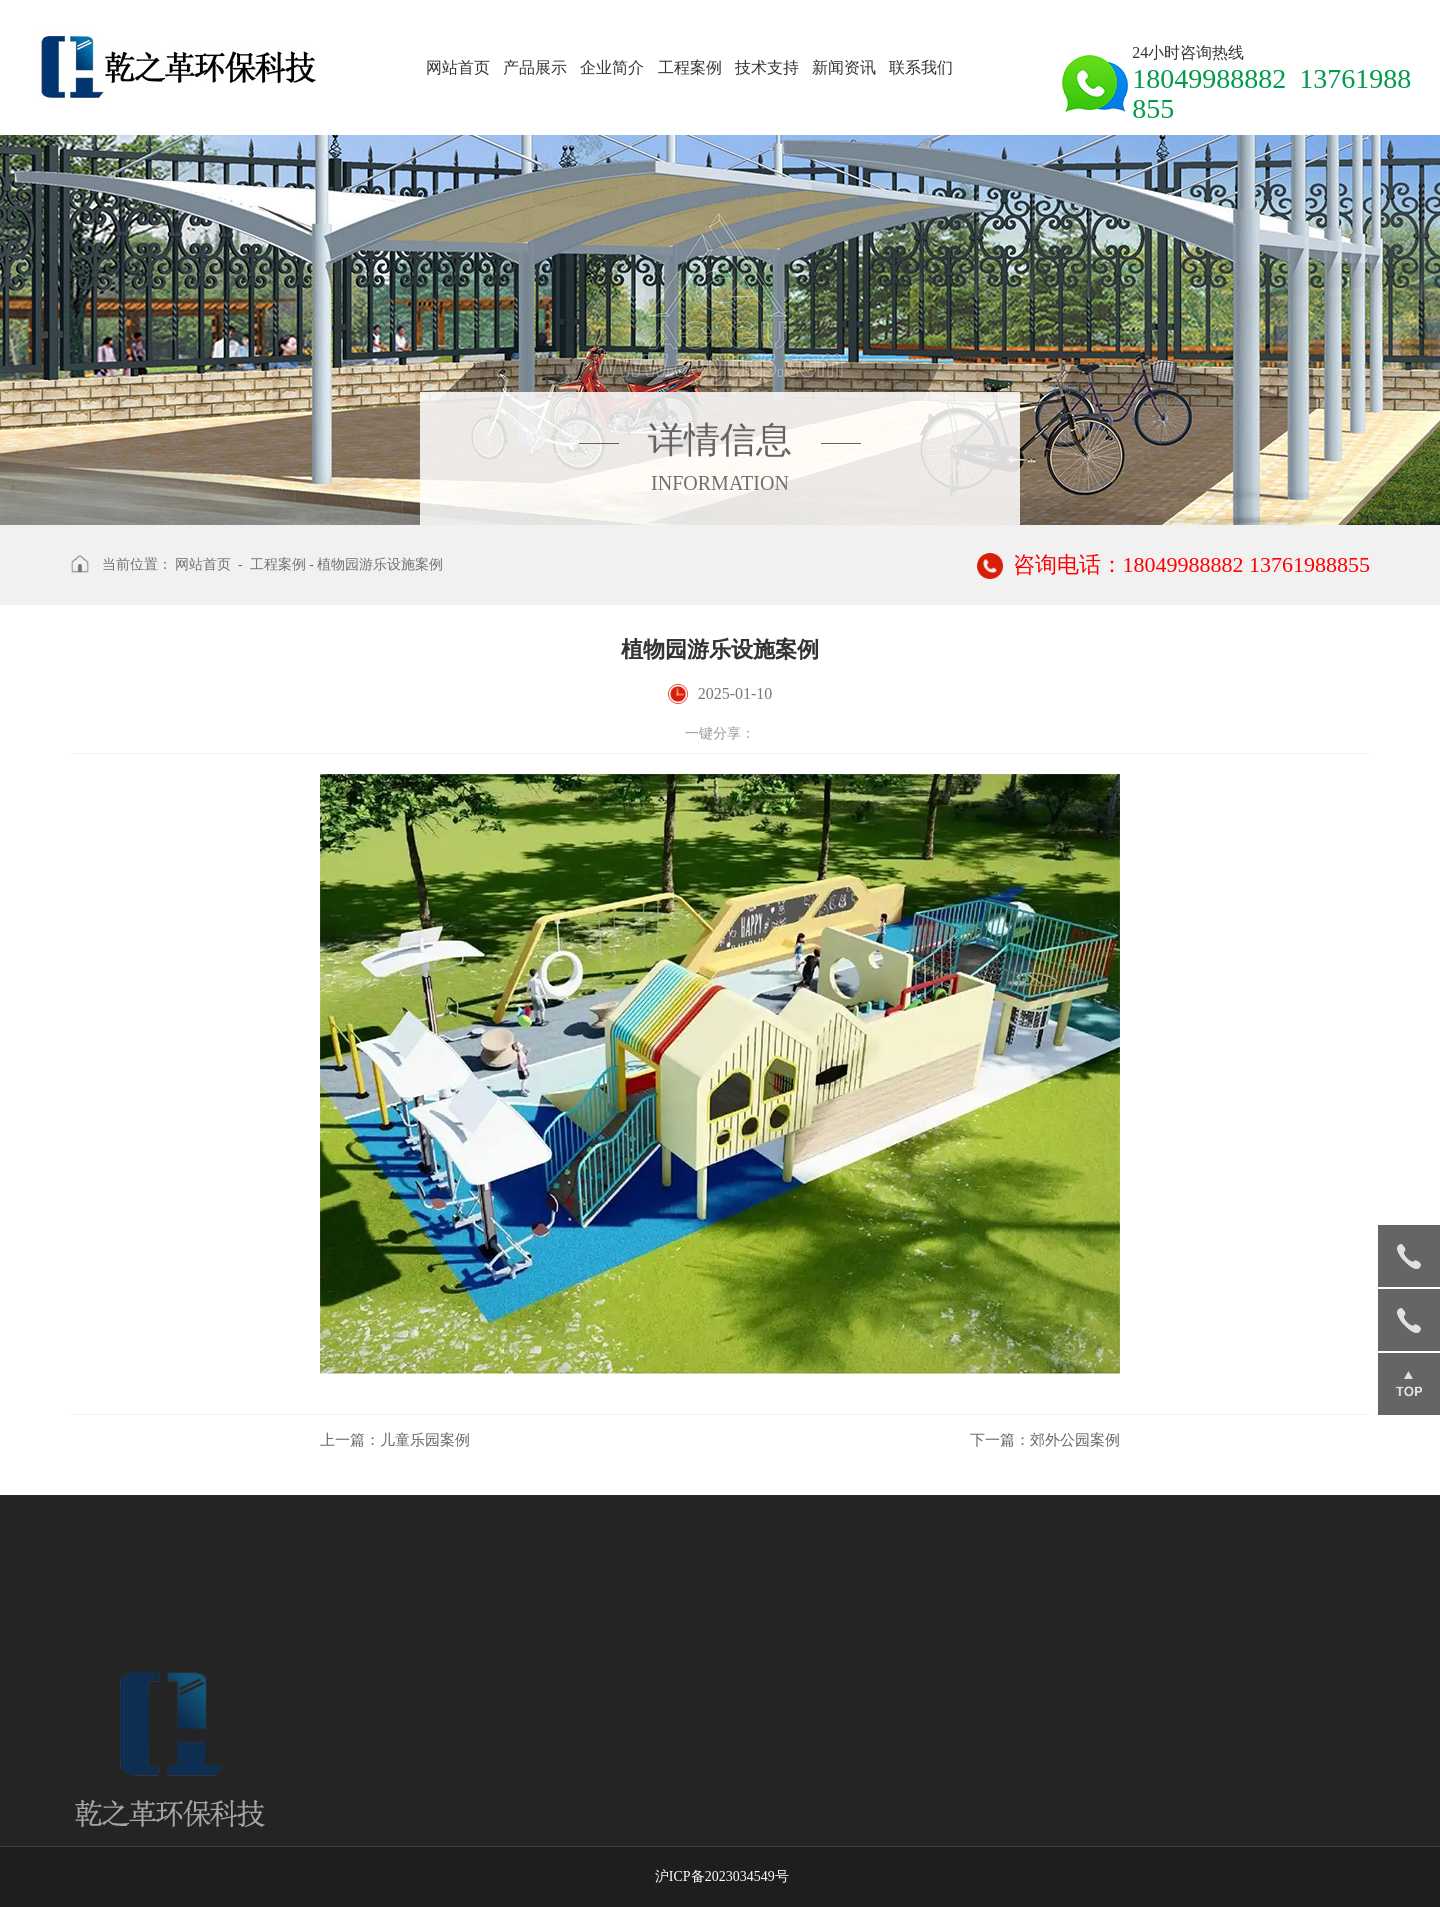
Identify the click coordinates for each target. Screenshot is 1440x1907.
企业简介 (612, 67)
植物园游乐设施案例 (380, 564)
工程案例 (690, 67)
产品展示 (535, 67)
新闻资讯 (844, 67)
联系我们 (921, 67)
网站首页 (458, 67)
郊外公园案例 (1045, 1440)
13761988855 (1409, 1320)
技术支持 (767, 67)
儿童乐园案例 (395, 1440)
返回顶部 (1409, 1384)
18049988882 (1409, 1256)
